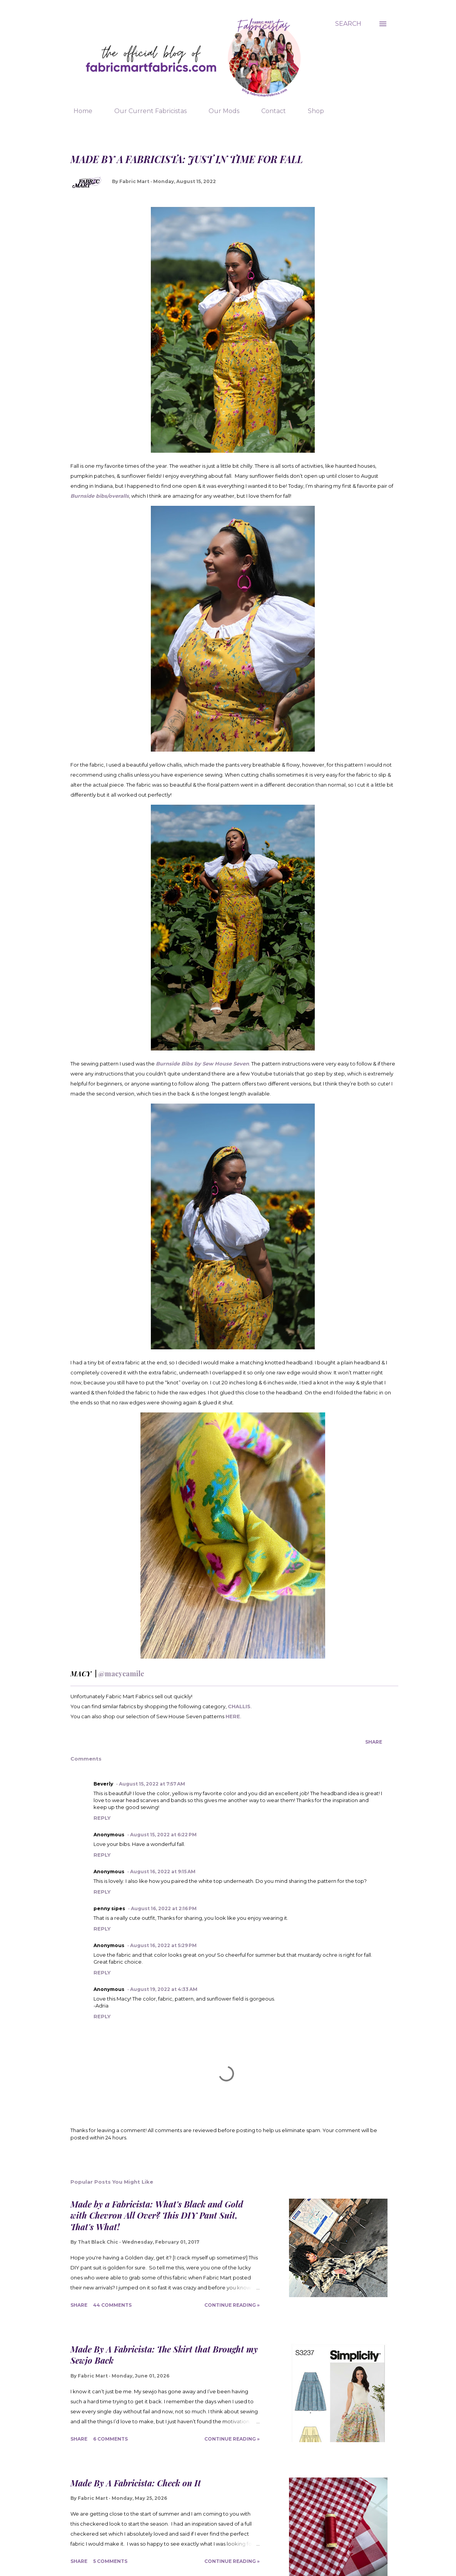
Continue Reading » (232, 2305)
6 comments (110, 2439)
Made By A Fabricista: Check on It (135, 2483)
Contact (269, 111)
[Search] (348, 23)
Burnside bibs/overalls (99, 496)
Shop (311, 111)
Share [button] (373, 1742)
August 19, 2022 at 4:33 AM (163, 1989)
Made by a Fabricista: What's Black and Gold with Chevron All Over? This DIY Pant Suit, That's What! (156, 2215)
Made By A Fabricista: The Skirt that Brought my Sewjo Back (164, 2354)
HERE (232, 1716)
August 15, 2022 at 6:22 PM (163, 1834)
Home (78, 111)
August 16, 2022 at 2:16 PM (164, 1908)
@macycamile (121, 1673)
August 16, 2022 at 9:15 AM (162, 1871)
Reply (102, 1818)
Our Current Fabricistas (146, 111)
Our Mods (219, 111)
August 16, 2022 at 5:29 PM (163, 1945)
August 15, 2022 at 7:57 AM (152, 1784)
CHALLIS (239, 1706)
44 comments (112, 2305)
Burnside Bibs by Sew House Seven (202, 1063)
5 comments (110, 2561)
